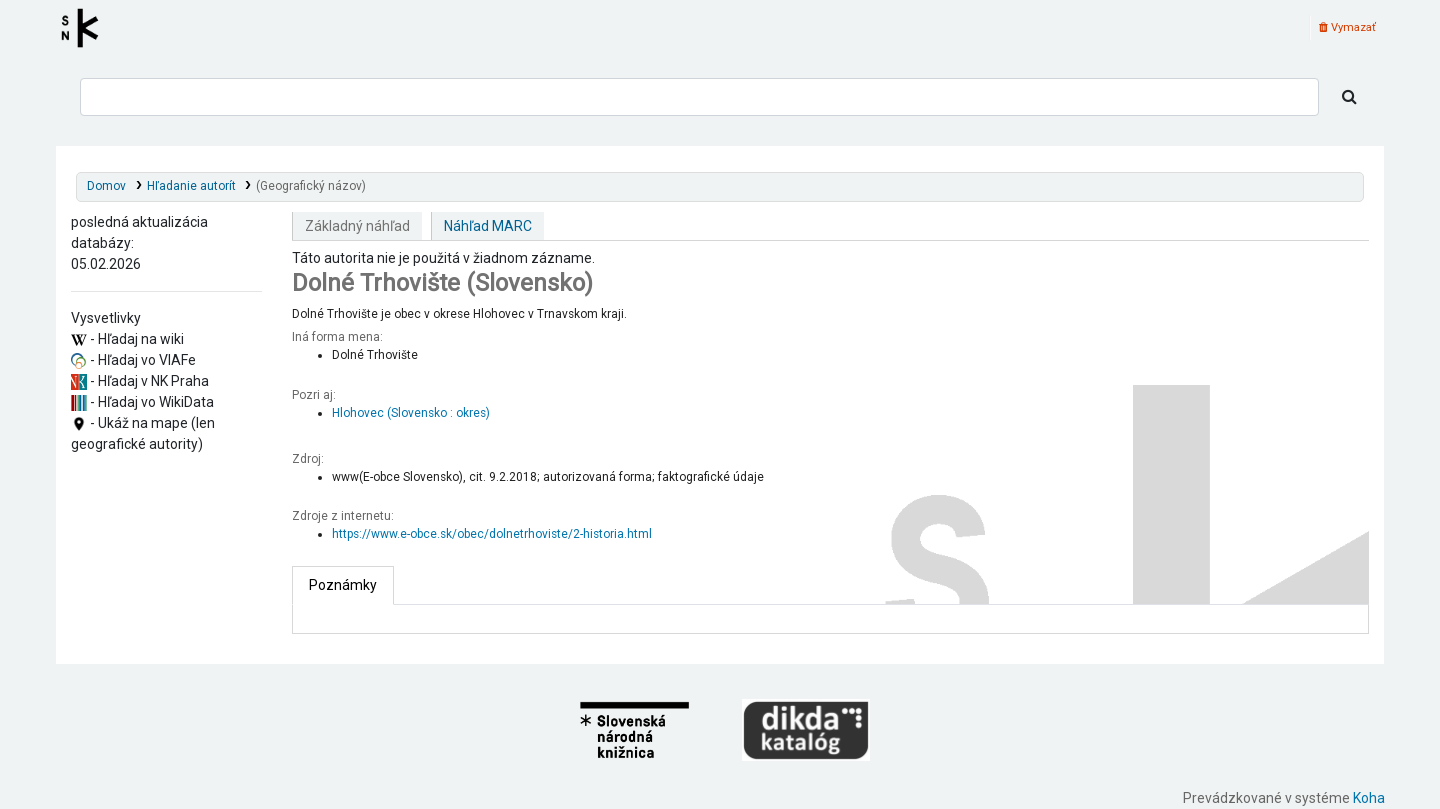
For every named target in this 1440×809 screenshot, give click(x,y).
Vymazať (1347, 27)
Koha (1369, 798)
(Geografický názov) (311, 186)
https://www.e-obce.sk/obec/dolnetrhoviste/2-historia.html (492, 534)
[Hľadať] (1349, 97)
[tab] (343, 585)
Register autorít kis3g (86, 28)
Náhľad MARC (488, 226)
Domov (106, 186)
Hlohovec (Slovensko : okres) (411, 413)
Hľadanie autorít (191, 186)
